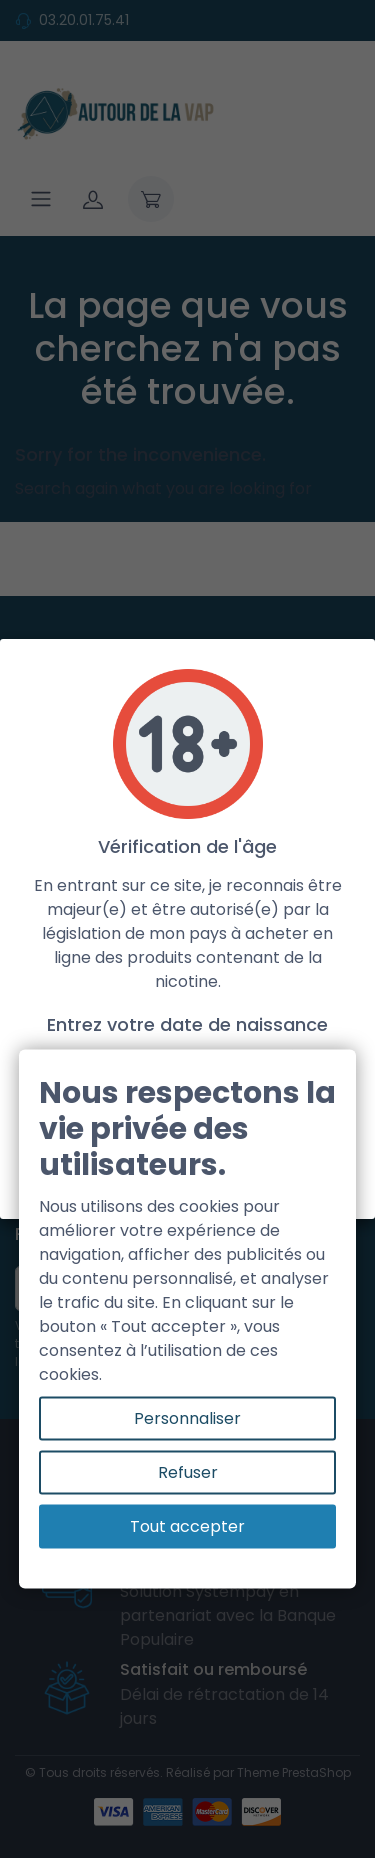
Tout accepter (187, 1526)
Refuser (188, 1472)
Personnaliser (187, 1418)
